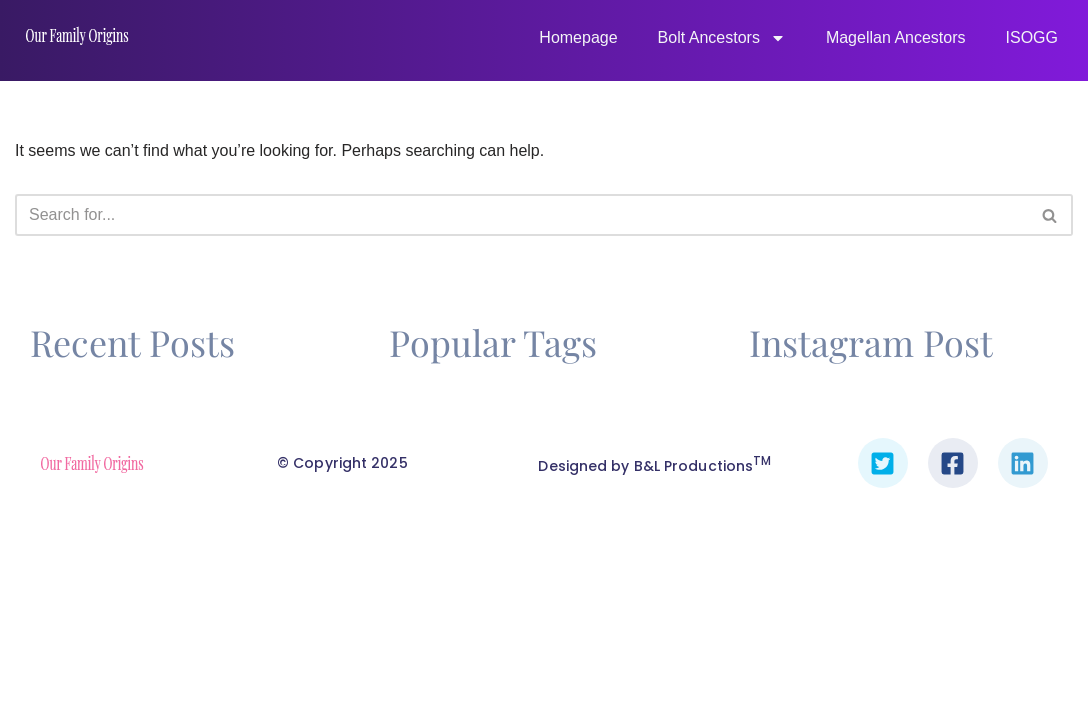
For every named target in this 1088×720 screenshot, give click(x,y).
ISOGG (1032, 37)
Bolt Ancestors (722, 38)
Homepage (578, 37)
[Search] (521, 219)
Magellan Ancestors (896, 37)
